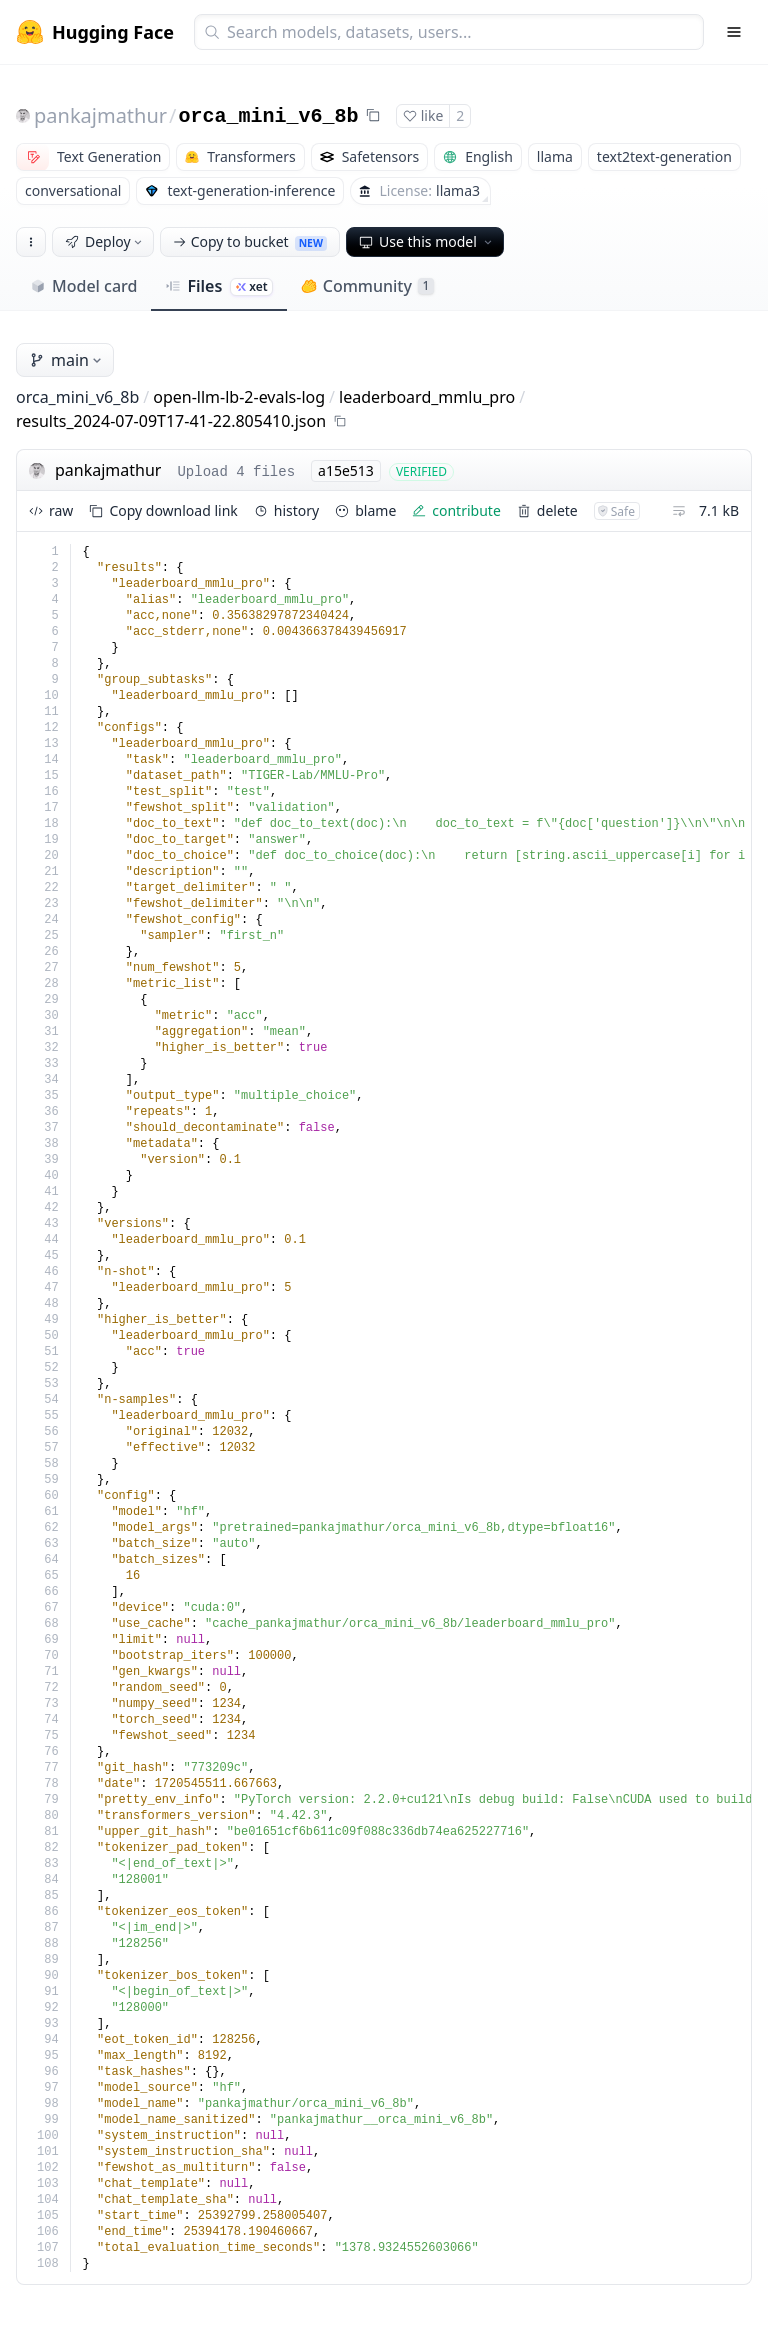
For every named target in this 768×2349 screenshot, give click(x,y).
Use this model (427, 241)
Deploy (105, 241)
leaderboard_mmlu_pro (427, 397)
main (67, 360)
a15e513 (346, 470)
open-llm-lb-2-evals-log (239, 397)
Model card (83, 286)
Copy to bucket (250, 241)
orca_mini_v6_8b (269, 116)
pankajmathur (100, 115)
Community (367, 286)
